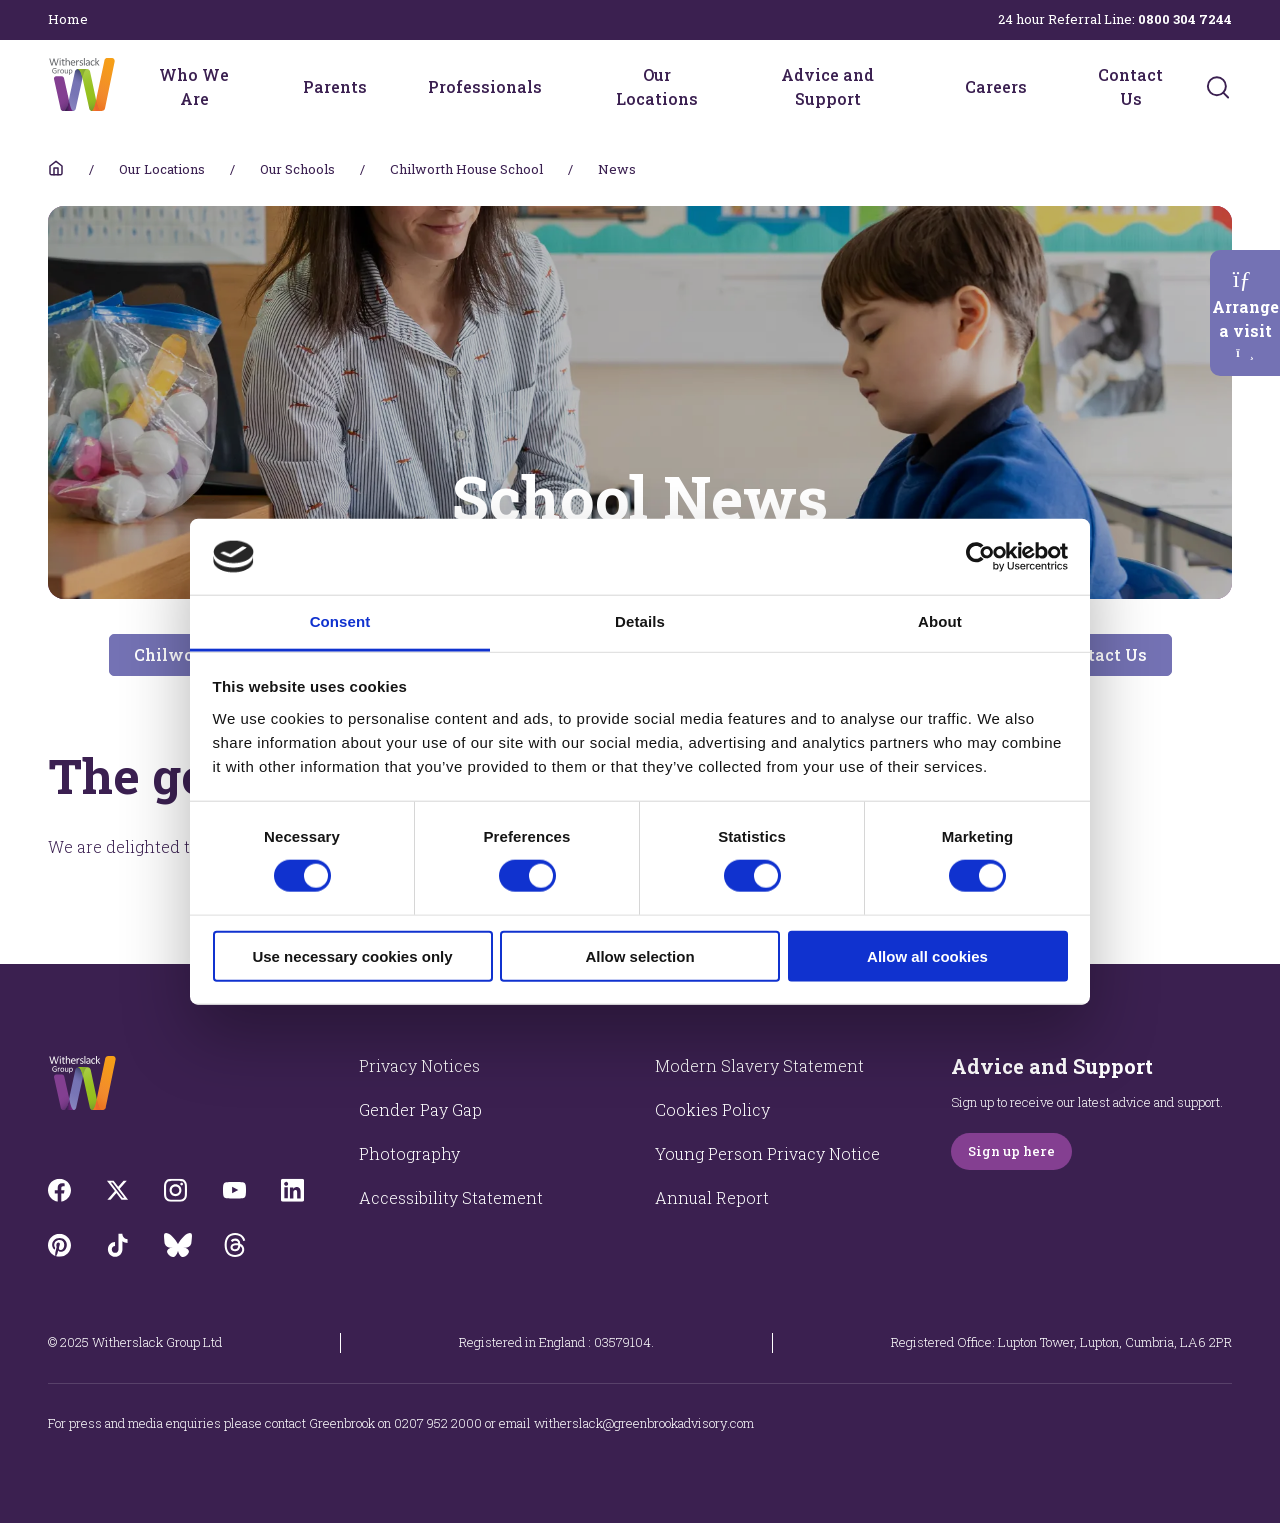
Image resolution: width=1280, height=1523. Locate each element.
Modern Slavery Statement (759, 1065)
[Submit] (1218, 87)
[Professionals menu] (555, 87)
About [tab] (940, 621)
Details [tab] (640, 621)
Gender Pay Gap (420, 1109)
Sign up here (1011, 1151)
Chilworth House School (466, 169)
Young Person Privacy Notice (767, 1153)
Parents (335, 86)
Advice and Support (827, 86)
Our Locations (657, 86)
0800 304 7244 (1185, 19)
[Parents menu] (380, 87)
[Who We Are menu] (255, 87)
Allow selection (639, 955)
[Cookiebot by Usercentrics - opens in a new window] (980, 557)
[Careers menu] (1040, 87)
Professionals (485, 86)
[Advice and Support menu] (917, 87)
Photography (409, 1153)
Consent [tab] (340, 621)
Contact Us (1130, 86)
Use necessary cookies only (352, 955)
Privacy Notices (419, 1065)
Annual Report (712, 1197)
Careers (996, 86)
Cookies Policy (712, 1109)
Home (68, 19)
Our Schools (297, 169)
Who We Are (194, 86)
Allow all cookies (927, 955)
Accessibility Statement (451, 1197)
